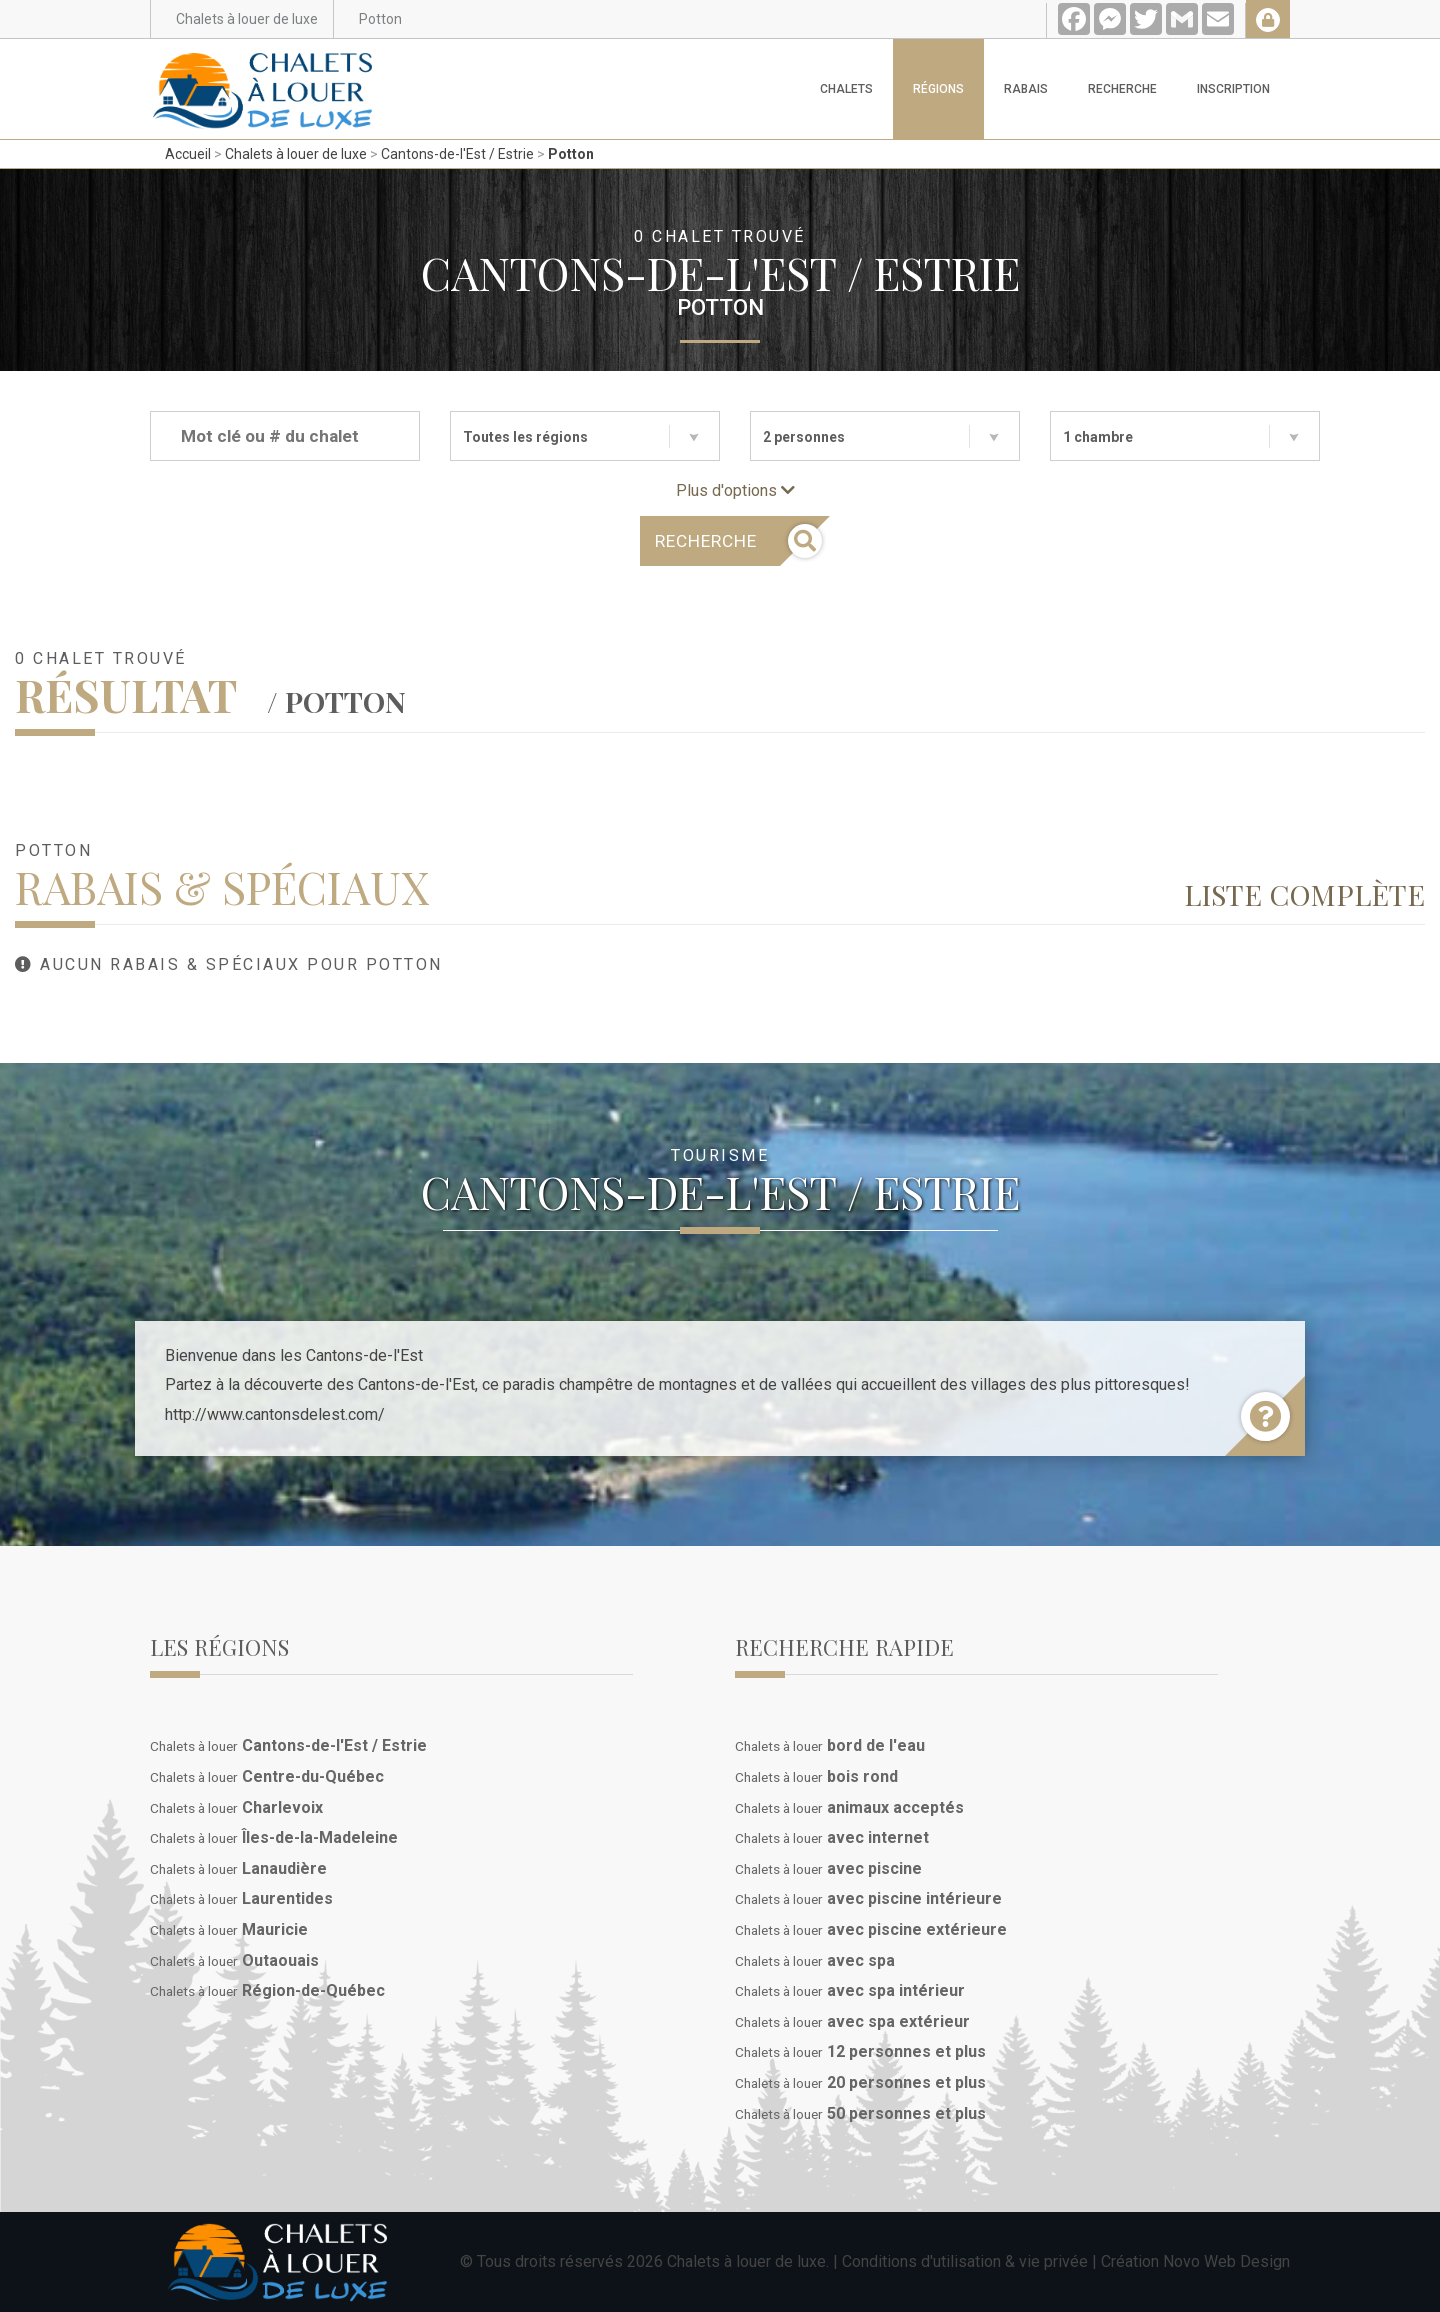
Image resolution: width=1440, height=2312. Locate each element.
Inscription (1233, 89)
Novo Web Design (1226, 2261)
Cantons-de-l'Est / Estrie (457, 154)
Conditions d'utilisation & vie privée (965, 2261)
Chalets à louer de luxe (296, 154)
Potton (571, 154)
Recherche (1122, 89)
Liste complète (1304, 894)
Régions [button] (938, 89)
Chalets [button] (846, 89)
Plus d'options (735, 490)
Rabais (1026, 89)
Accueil (188, 154)
